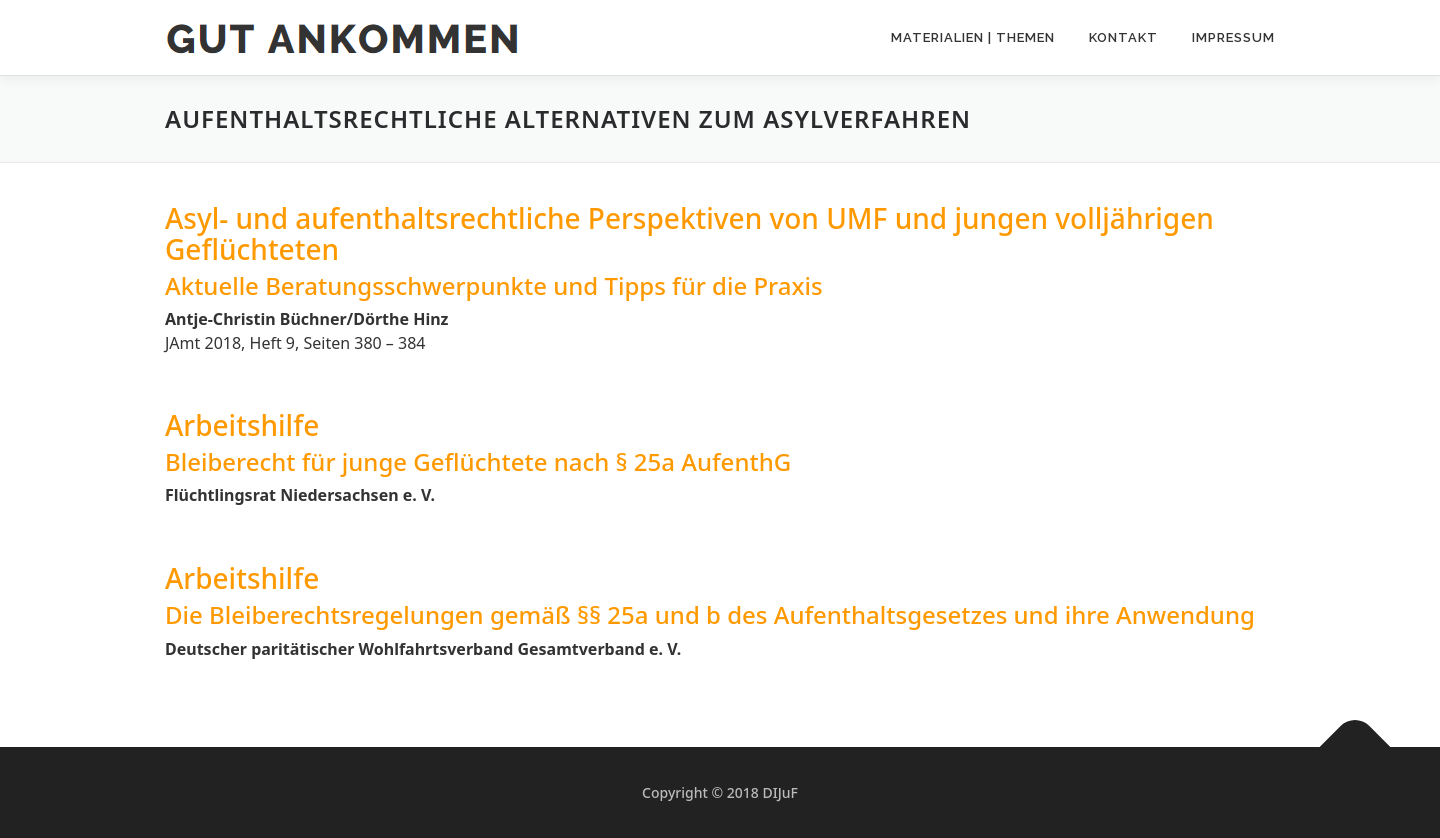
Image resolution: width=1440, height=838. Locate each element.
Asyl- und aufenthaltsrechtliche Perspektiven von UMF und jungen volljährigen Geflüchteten (689, 233)
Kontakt (1123, 37)
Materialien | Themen (973, 37)
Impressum (1233, 37)
